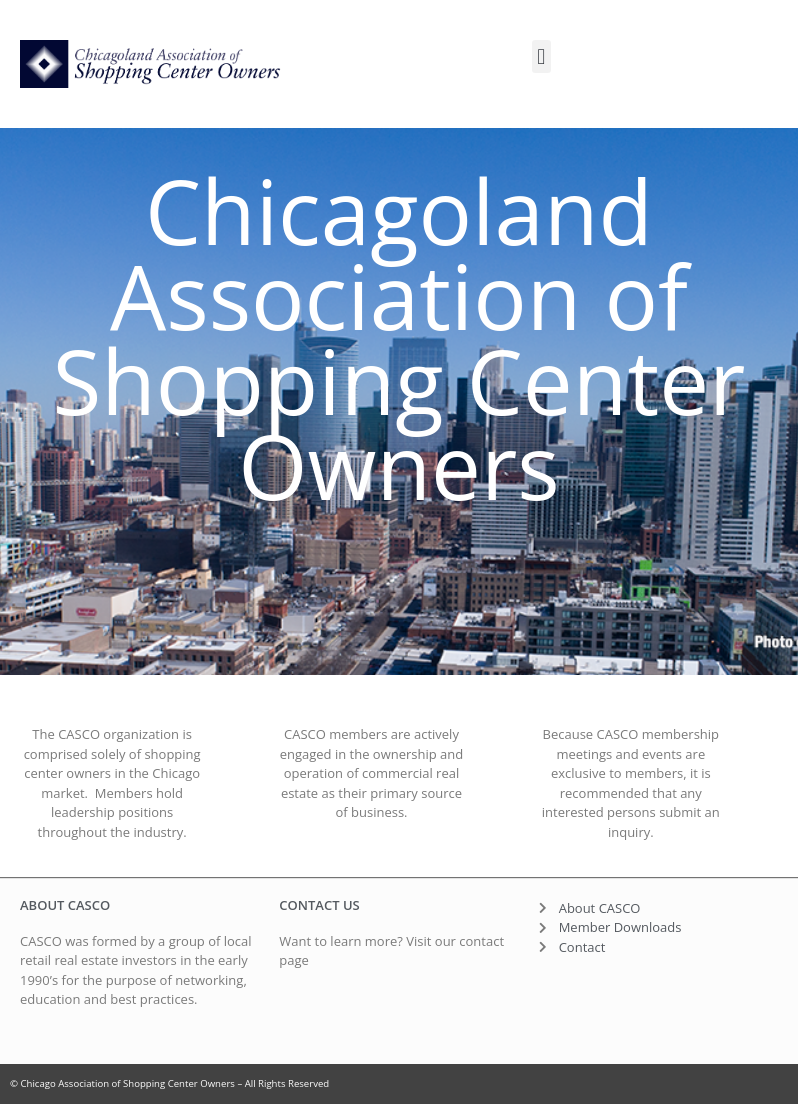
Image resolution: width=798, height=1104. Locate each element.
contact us (319, 905)
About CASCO (65, 905)
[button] (541, 56)
